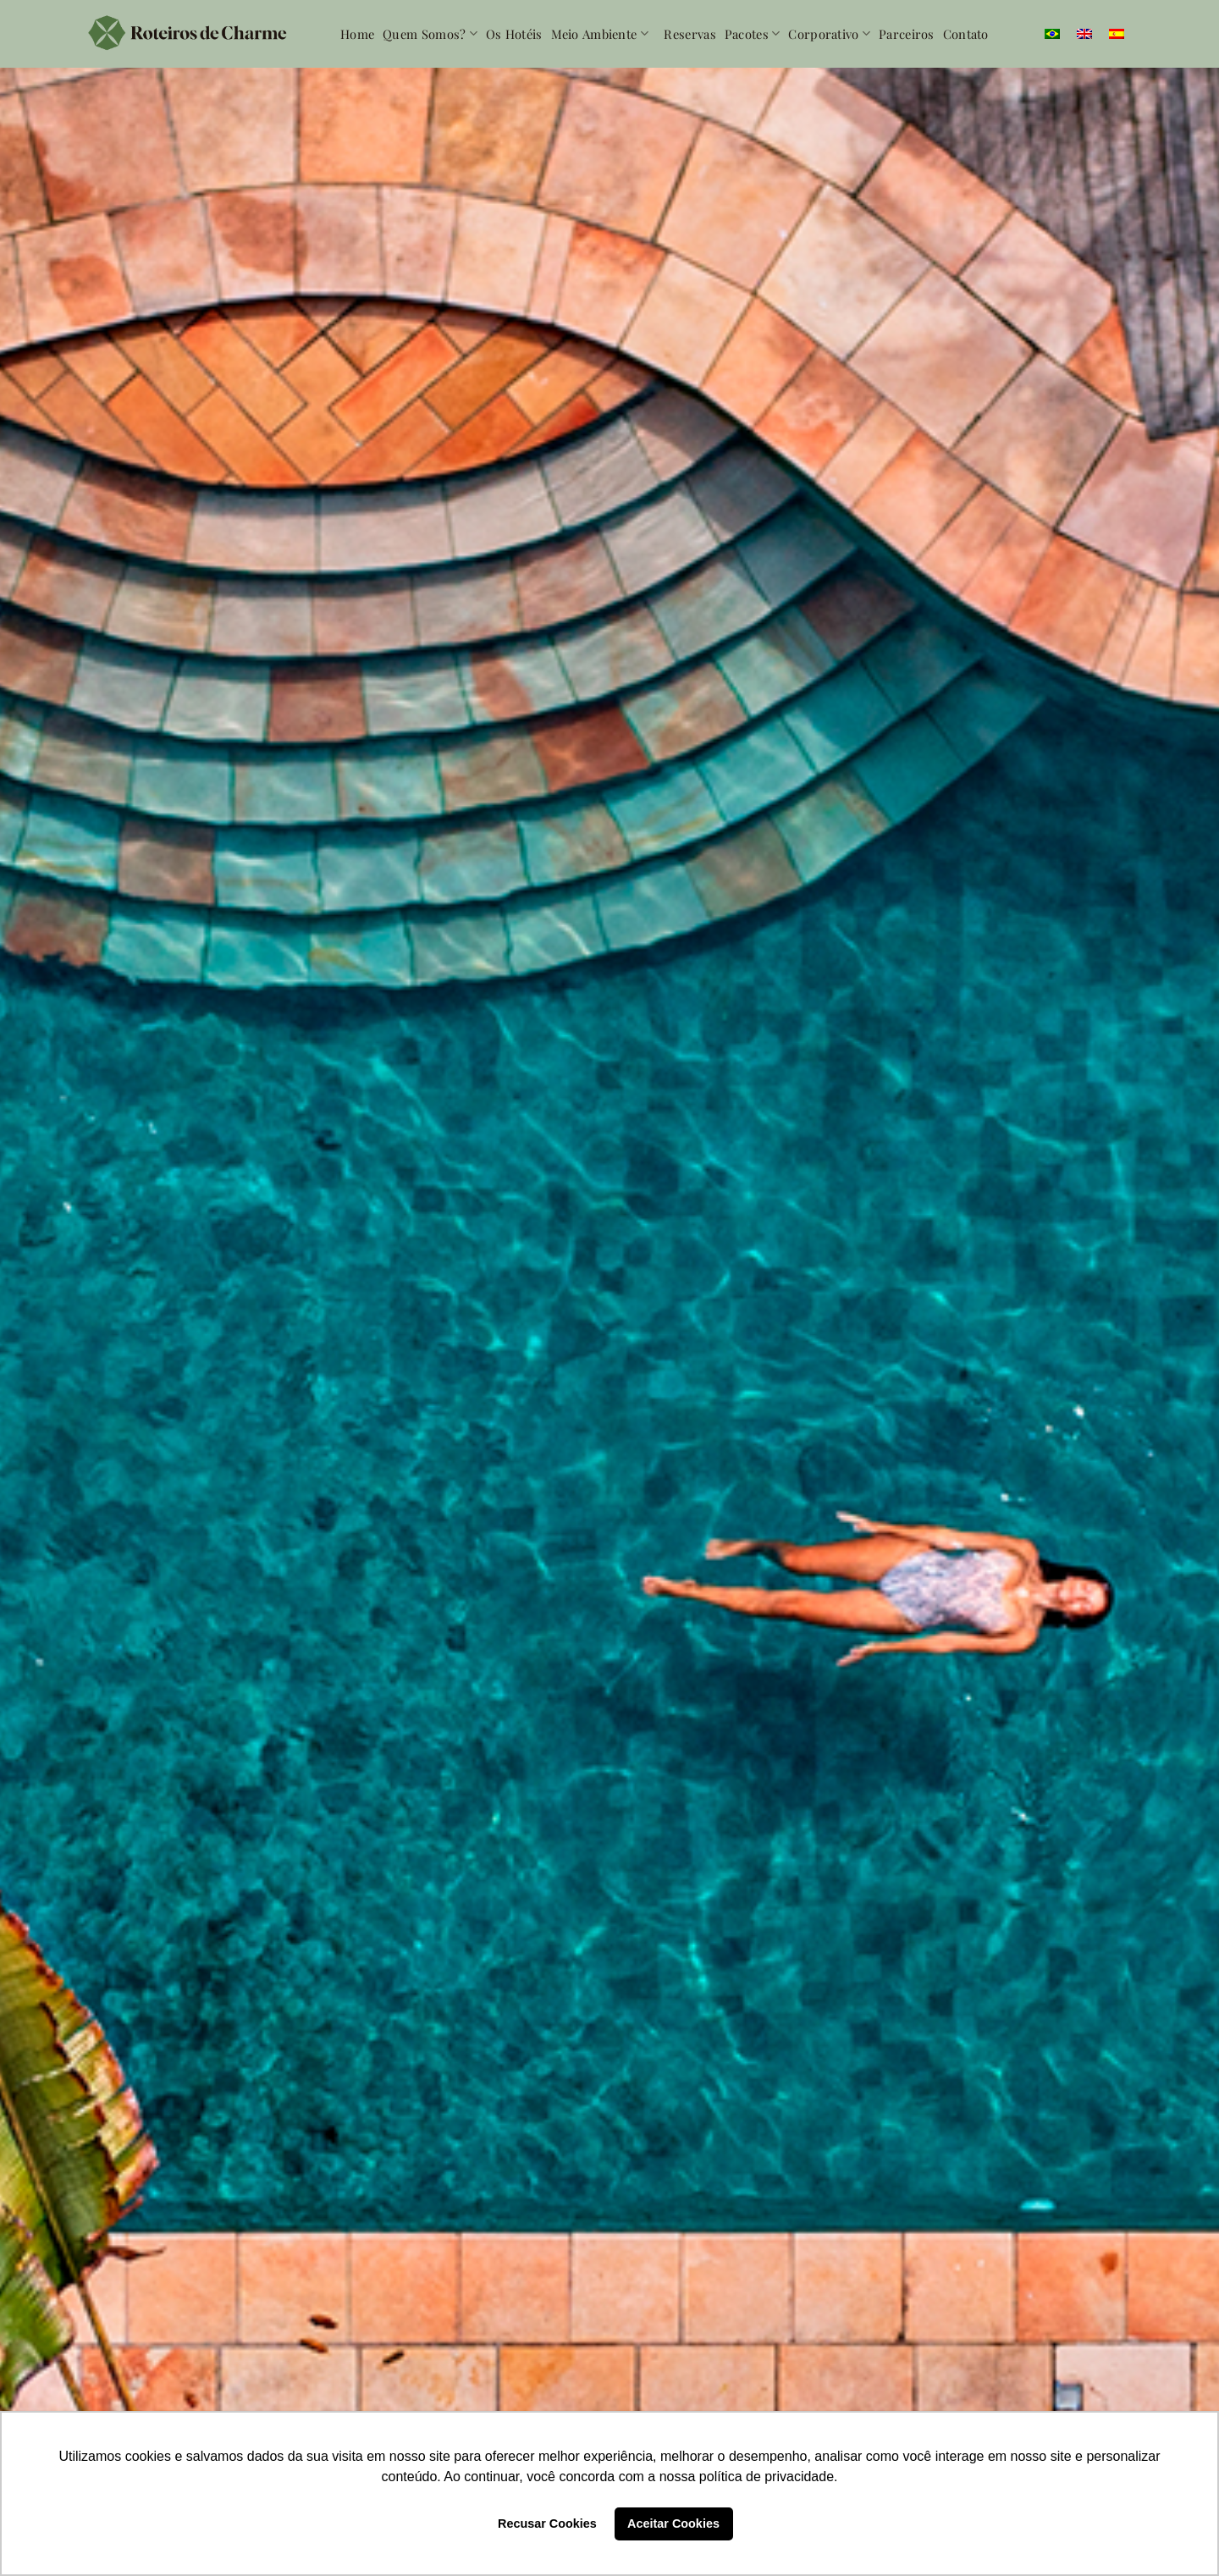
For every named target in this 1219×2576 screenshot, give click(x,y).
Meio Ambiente (599, 33)
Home (357, 33)
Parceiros (907, 33)
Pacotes (752, 33)
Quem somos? (430, 33)
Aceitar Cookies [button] (673, 2523)
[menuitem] (1052, 34)
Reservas (689, 33)
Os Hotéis (514, 33)
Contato (966, 33)
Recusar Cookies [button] (547, 2523)
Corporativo (829, 33)
